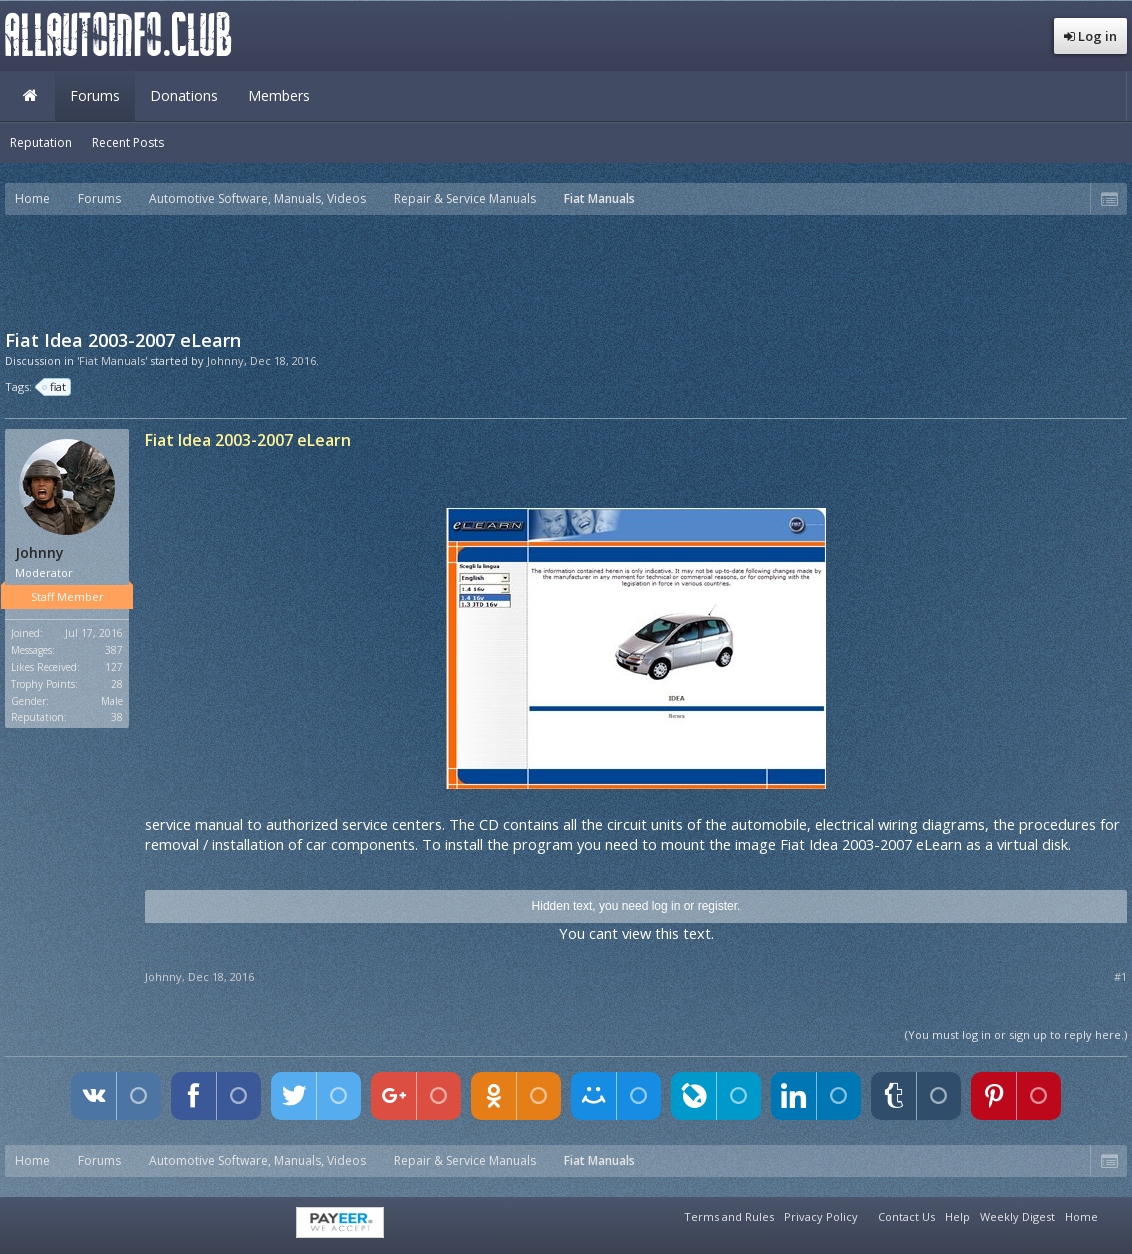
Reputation (41, 142)
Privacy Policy (821, 1216)
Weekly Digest (1017, 1216)
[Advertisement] (566, 270)
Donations (184, 95)
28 (117, 684)
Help (957, 1216)
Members (279, 95)
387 (114, 650)
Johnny (225, 360)
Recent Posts (128, 142)
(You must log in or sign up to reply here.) (1016, 1034)
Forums (95, 95)
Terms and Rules (729, 1216)
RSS (1115, 1214)
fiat (55, 387)
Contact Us (906, 1216)
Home (30, 96)
